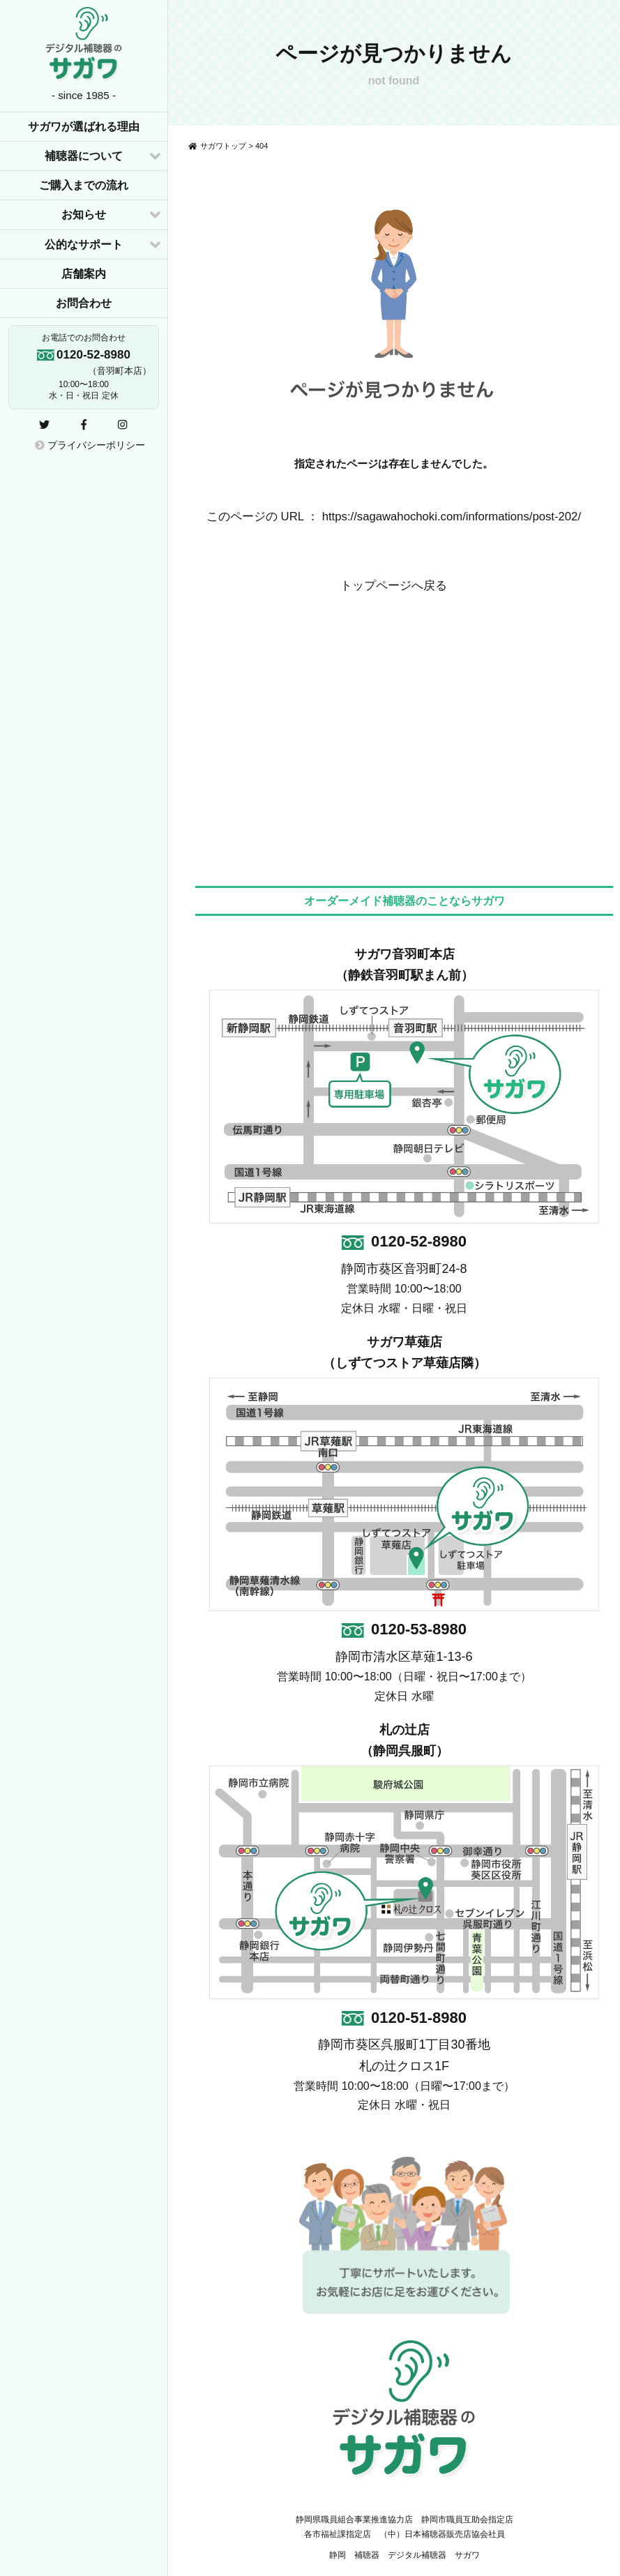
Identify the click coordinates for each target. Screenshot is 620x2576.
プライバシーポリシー (90, 445)
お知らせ (83, 214)
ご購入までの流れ (83, 185)
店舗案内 (83, 274)
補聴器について (84, 156)
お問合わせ (84, 303)
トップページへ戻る (393, 585)
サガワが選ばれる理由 (83, 127)
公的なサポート (84, 244)
